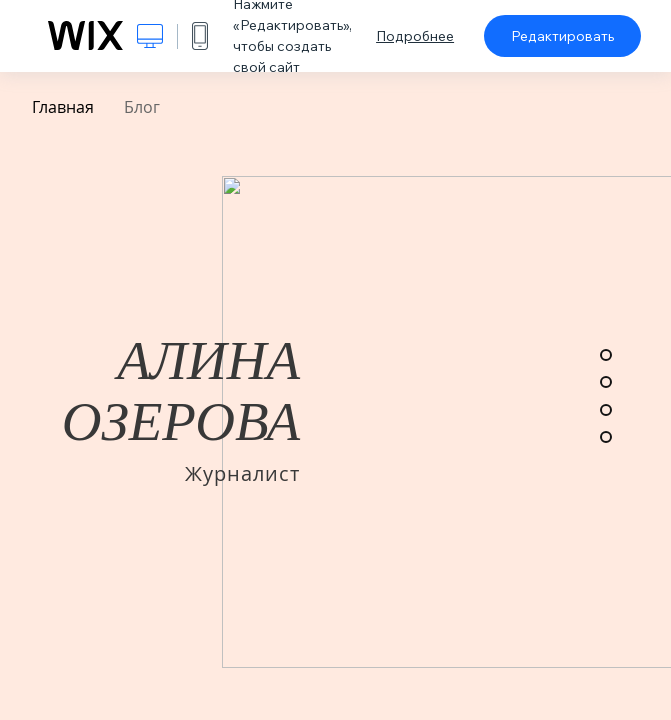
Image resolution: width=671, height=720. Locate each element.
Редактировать (562, 36)
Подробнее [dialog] (415, 36)
